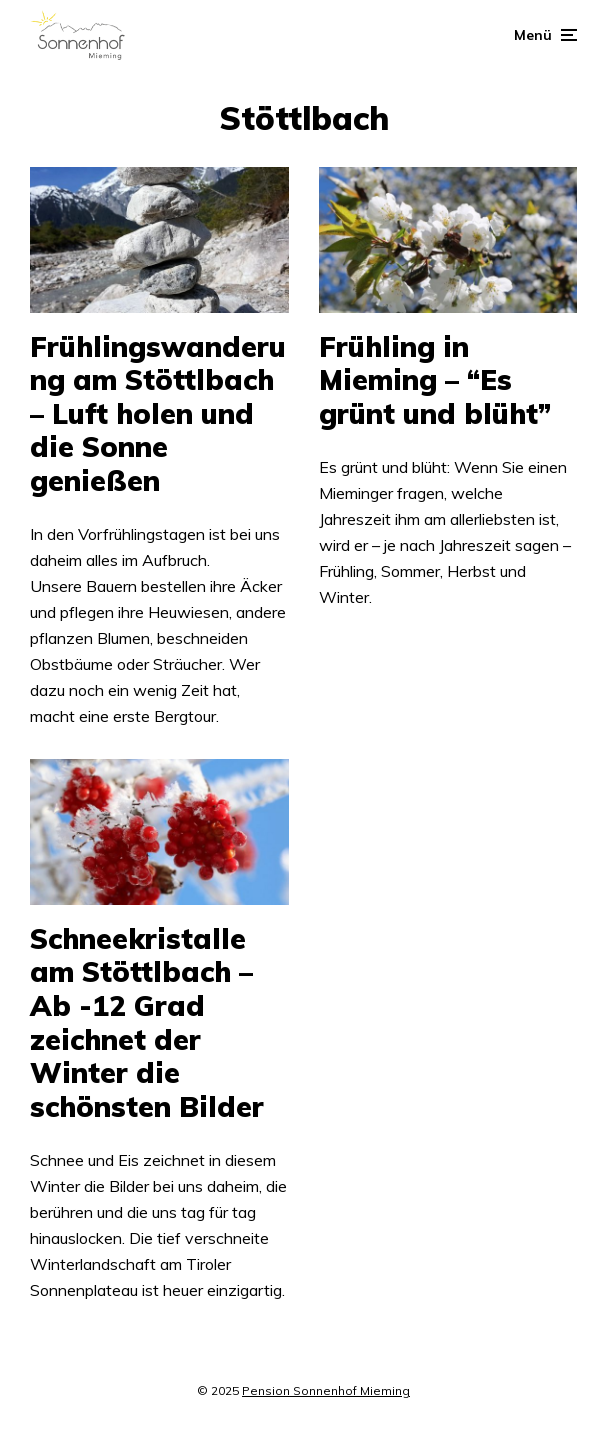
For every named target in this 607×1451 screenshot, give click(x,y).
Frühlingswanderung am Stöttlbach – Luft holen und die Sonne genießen (158, 414)
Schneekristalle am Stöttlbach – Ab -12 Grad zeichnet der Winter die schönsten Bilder (147, 1023)
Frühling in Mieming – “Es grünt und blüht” (435, 380)
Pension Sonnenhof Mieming (326, 1390)
